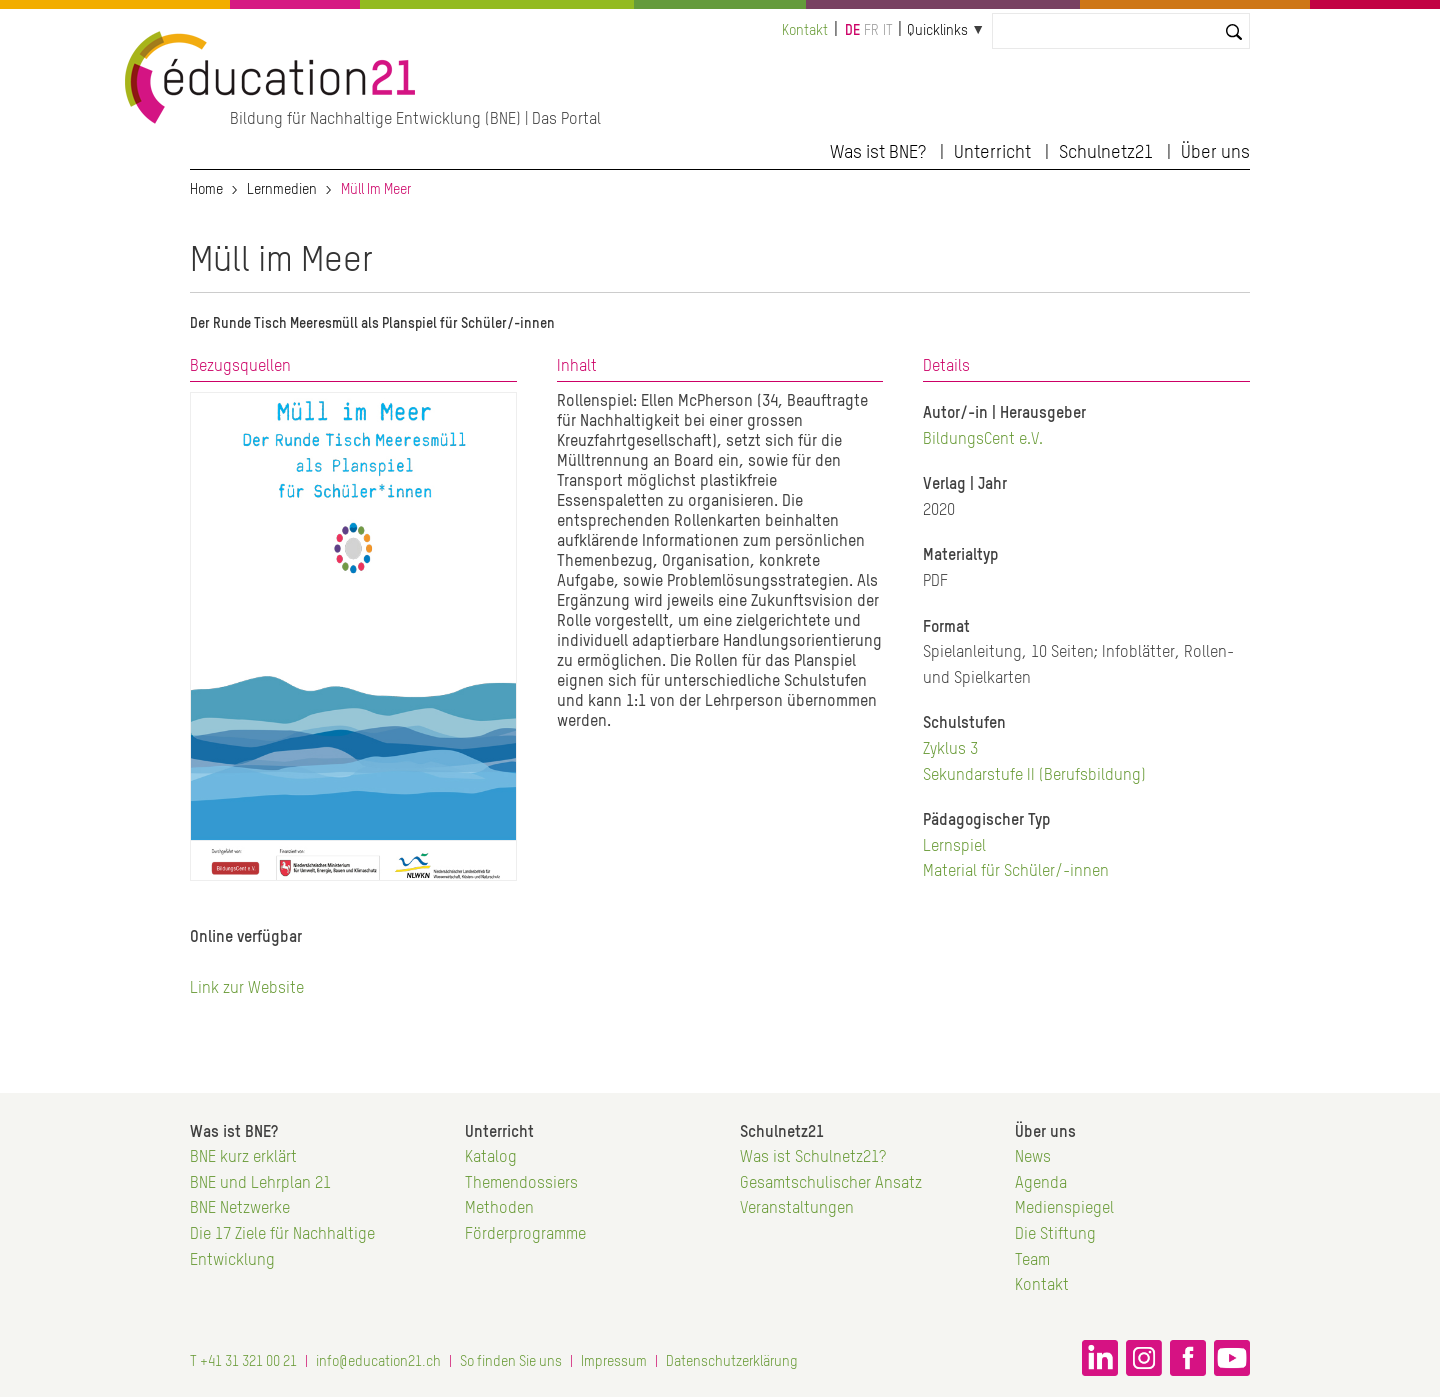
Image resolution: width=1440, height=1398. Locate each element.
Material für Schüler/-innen (1016, 872)
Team (1032, 1261)
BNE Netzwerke (240, 1209)
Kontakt (805, 31)
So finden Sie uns (511, 1362)
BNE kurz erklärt (243, 1158)
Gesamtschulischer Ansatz (831, 1184)
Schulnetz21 (1106, 153)
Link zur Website (247, 989)
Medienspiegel (1064, 1209)
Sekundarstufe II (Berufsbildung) (1034, 776)
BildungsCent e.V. (983, 440)
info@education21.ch (378, 1362)
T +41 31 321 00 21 (243, 1362)
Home (206, 190)
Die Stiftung (1055, 1235)
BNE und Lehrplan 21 (260, 1184)
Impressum (614, 1362)
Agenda (1041, 1184)
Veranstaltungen (797, 1209)
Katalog (491, 1158)
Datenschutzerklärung (732, 1362)
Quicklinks (937, 31)
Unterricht (992, 153)
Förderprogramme (525, 1235)
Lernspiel (954, 847)
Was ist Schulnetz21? (813, 1158)
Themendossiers (521, 1184)
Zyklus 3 (950, 750)
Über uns (1215, 153)
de (852, 31)
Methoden (499, 1209)
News (1033, 1158)
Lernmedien (282, 190)
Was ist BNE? (878, 153)
